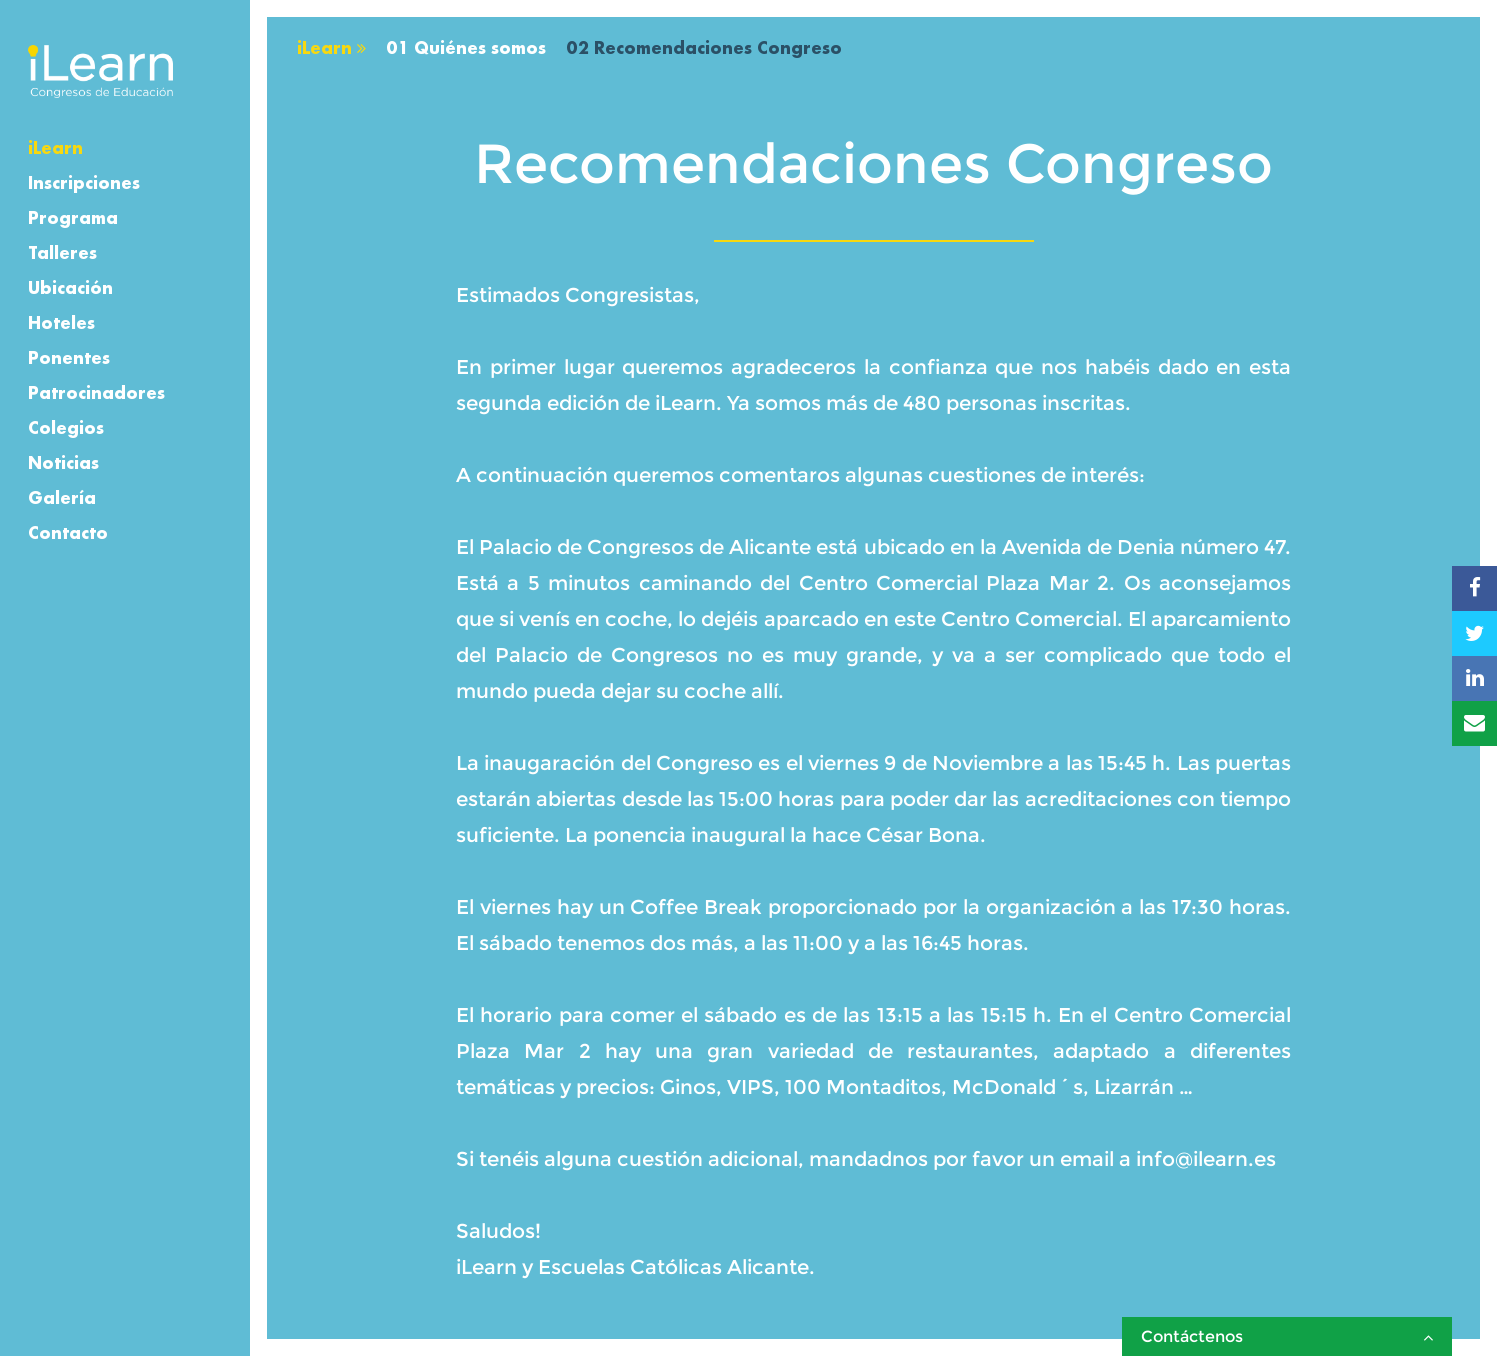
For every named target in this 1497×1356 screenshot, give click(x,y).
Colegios (66, 427)
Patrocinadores (96, 392)
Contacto (68, 532)
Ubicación (70, 287)
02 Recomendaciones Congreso (704, 47)
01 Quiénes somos (466, 47)
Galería (62, 497)
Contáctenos (1287, 1336)
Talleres (62, 252)
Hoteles (61, 322)
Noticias (63, 462)
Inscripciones (84, 182)
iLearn (55, 147)
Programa (73, 217)
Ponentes (69, 357)
